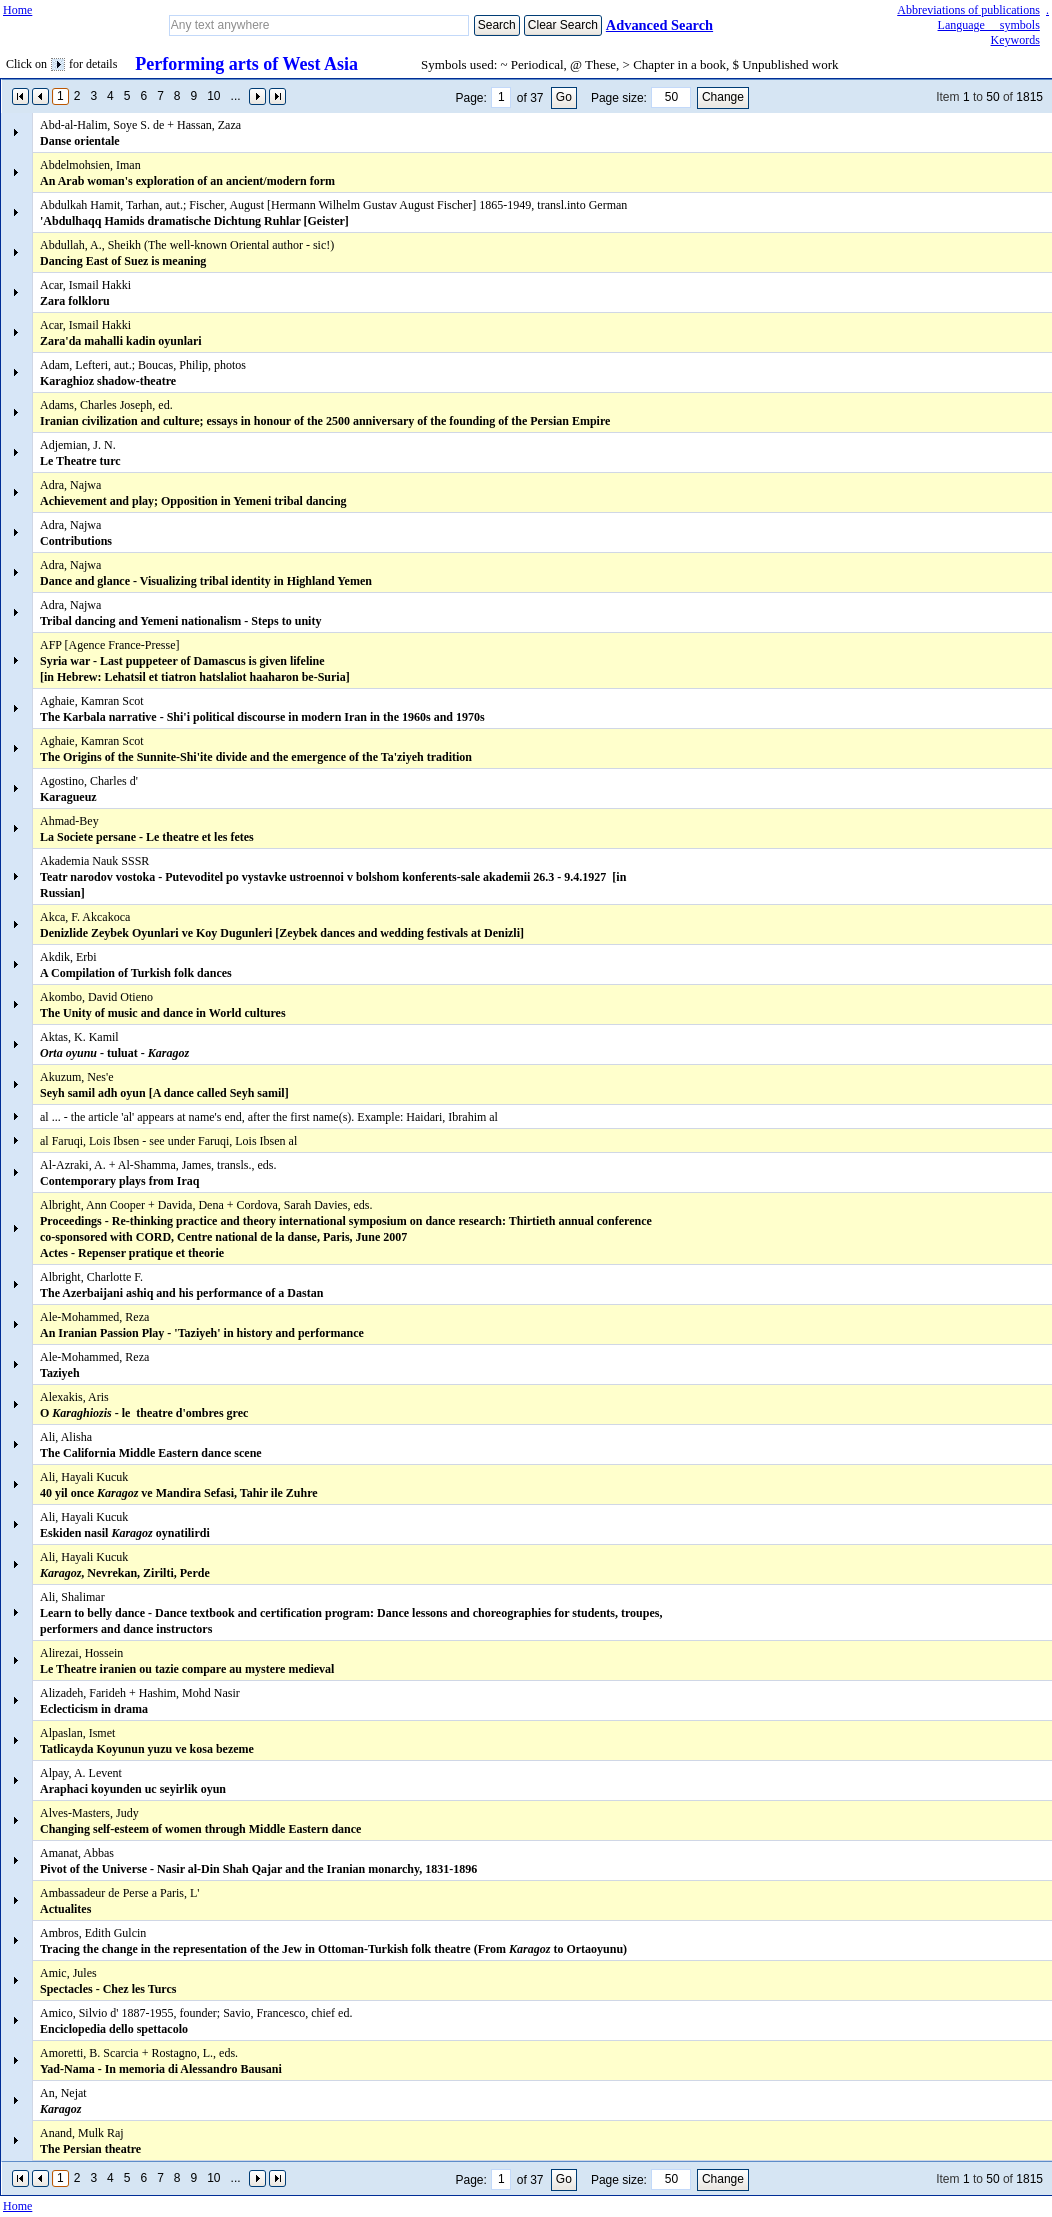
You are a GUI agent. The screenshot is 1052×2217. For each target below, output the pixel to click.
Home (17, 10)
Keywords (1015, 40)
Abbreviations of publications (968, 10)
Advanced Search (659, 25)
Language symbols (989, 25)
